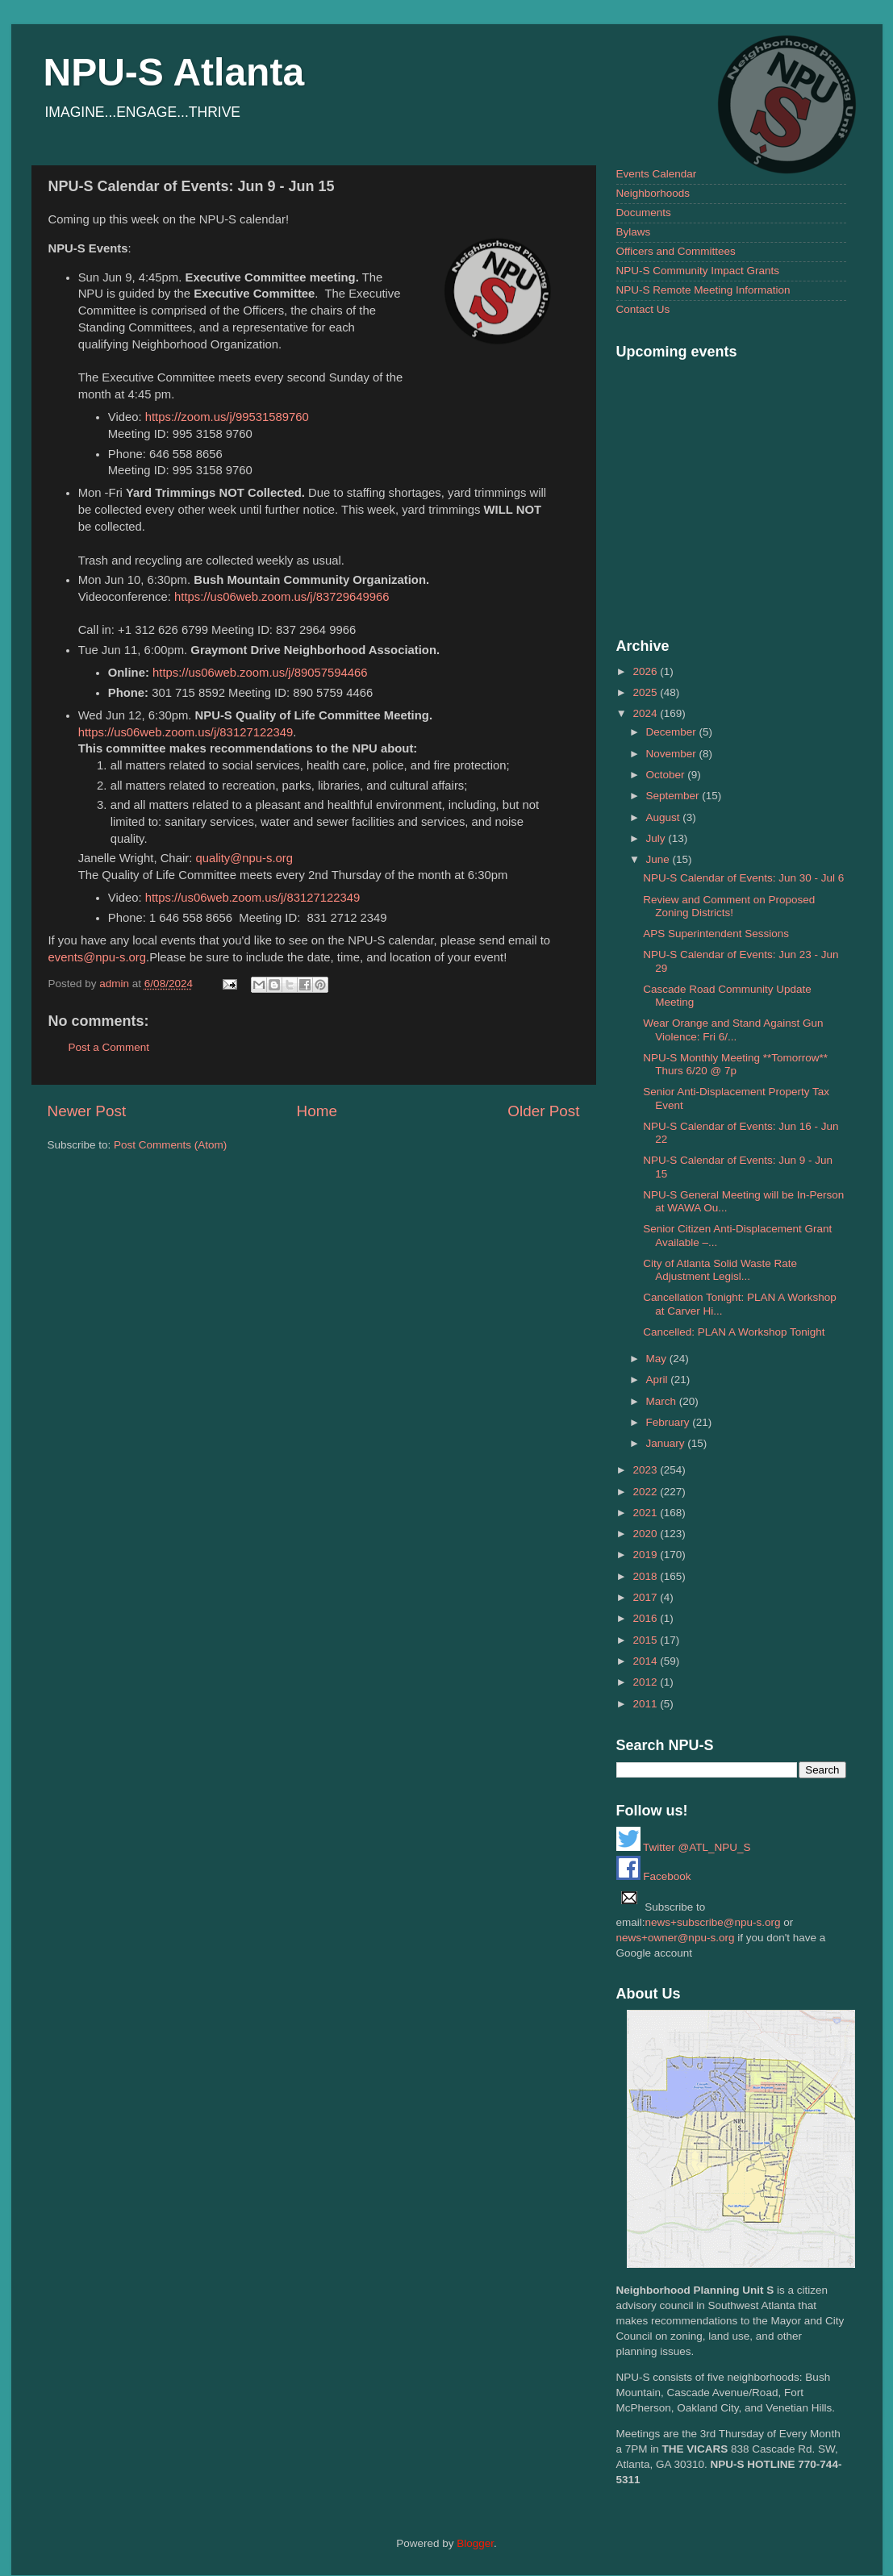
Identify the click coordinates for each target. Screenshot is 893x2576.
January (667, 1443)
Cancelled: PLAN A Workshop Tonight (733, 1332)
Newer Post (87, 1111)
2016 (646, 1618)
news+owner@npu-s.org (675, 1938)
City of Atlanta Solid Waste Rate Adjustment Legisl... (720, 1269)
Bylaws (633, 232)
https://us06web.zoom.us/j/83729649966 (282, 596)
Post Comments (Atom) (170, 1145)
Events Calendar (656, 174)
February (669, 1422)
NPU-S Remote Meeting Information (703, 290)
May (658, 1359)
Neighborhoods (653, 193)
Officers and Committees (676, 251)
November (672, 754)
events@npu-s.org (97, 957)
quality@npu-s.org (244, 858)
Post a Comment (109, 1047)
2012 (646, 1682)
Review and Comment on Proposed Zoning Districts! (729, 906)
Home (317, 1111)
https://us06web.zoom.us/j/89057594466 (260, 672)
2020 (646, 1534)
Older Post (543, 1111)
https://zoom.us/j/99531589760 (227, 417)
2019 (646, 1555)
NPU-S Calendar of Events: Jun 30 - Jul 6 (743, 878)
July (657, 838)
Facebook (653, 1876)
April (658, 1379)
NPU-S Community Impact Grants (698, 271)
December (672, 732)
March (662, 1401)
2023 (646, 1470)
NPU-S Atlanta (174, 72)
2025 (646, 692)
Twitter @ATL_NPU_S (683, 1847)
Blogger (475, 2543)
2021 (646, 1513)
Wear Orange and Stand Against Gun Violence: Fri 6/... (733, 1029)
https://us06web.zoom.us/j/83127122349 (186, 732)
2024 (646, 713)
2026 (646, 671)
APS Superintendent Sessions (716, 933)
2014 (646, 1661)
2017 (646, 1597)
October (667, 775)
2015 (646, 1640)
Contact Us (643, 309)
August (664, 817)
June (659, 859)
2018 (646, 1576)
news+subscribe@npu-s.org (713, 1922)
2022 (646, 1492)
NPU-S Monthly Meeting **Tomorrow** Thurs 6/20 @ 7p (735, 1064)
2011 (646, 1704)
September (674, 796)
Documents (643, 212)
